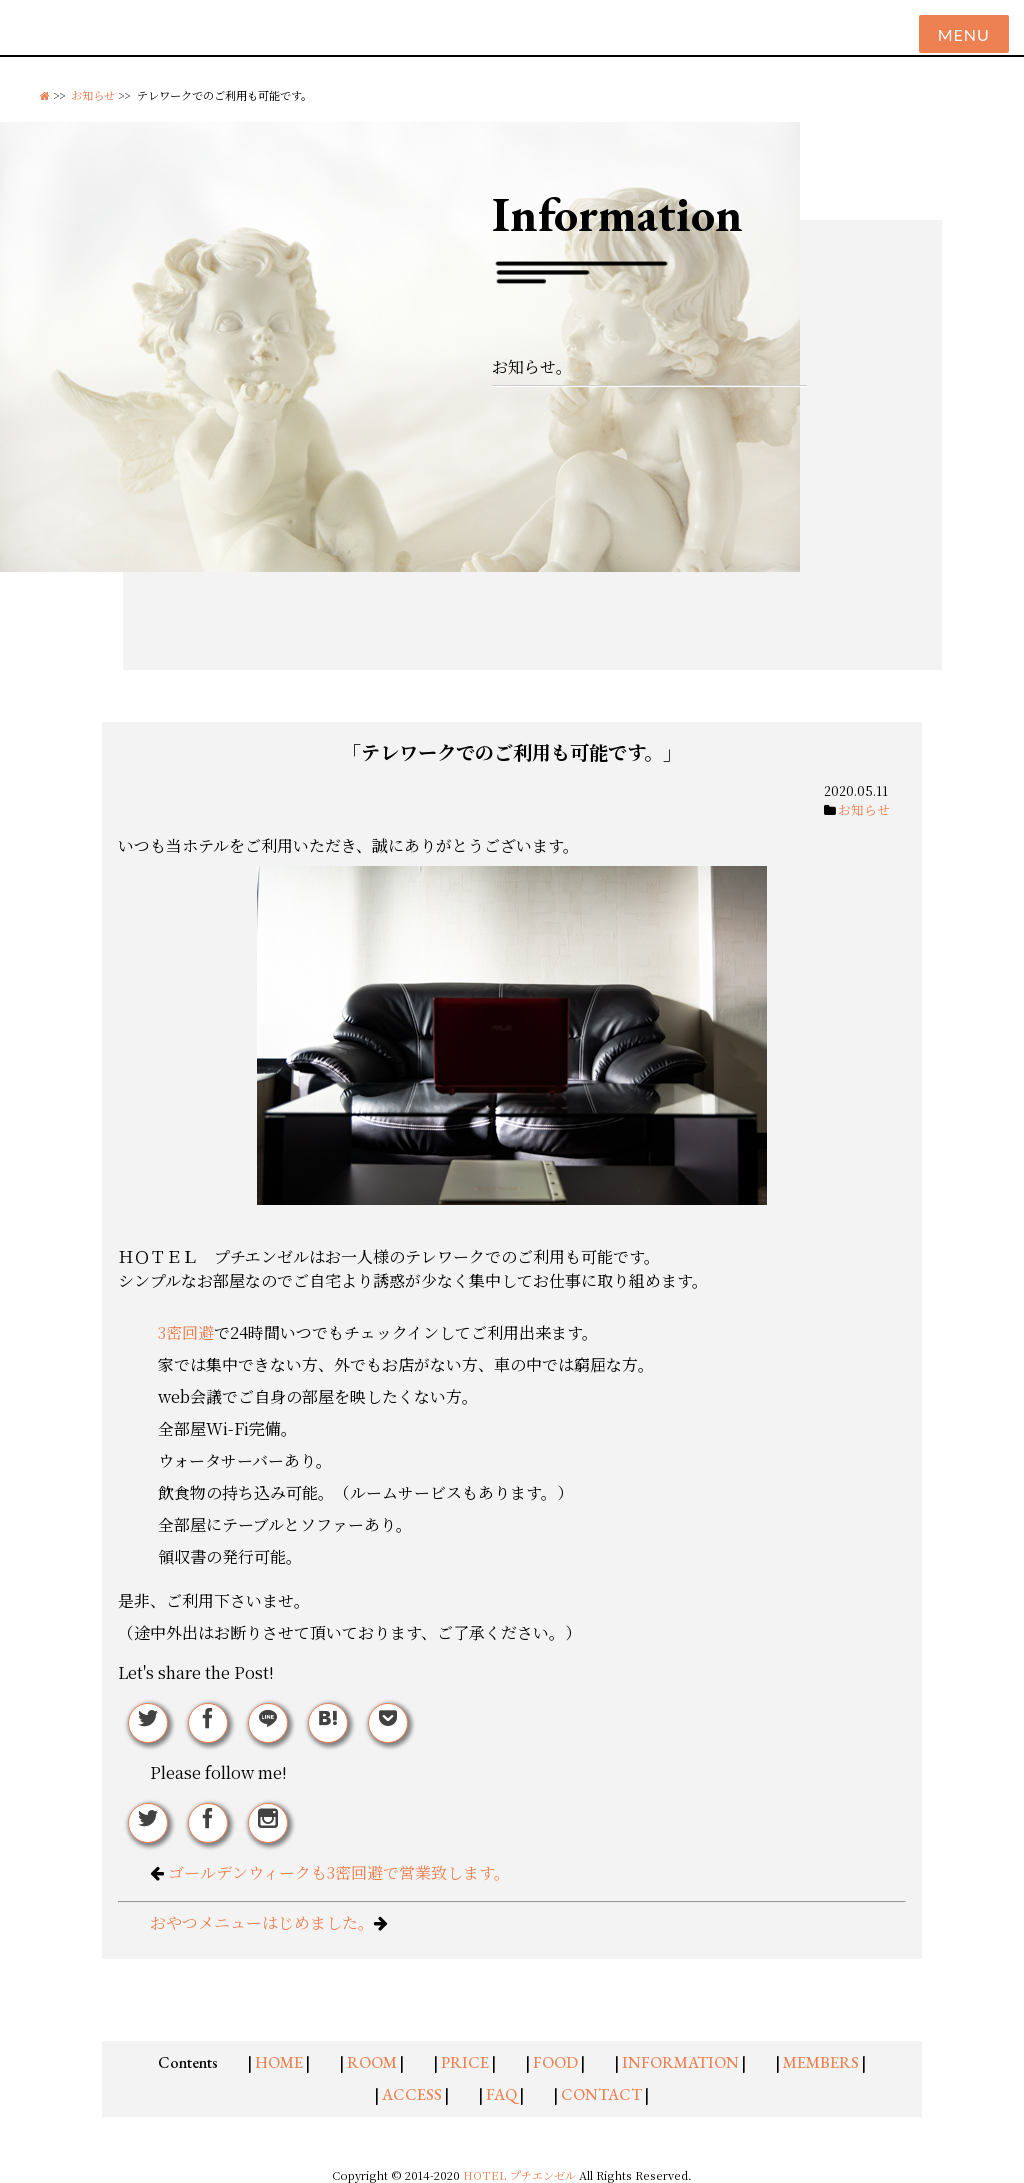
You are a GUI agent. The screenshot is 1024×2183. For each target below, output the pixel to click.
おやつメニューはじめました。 (262, 1922)
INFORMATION (680, 2062)
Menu (964, 34)
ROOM (372, 2062)
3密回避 (186, 1332)
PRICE (465, 2062)
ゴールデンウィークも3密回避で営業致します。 (339, 1872)
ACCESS (412, 2094)
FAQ (501, 2094)
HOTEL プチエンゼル (521, 2175)
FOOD (555, 2062)
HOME (279, 2062)
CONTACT (601, 2094)
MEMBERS (821, 2062)
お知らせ (93, 95)
